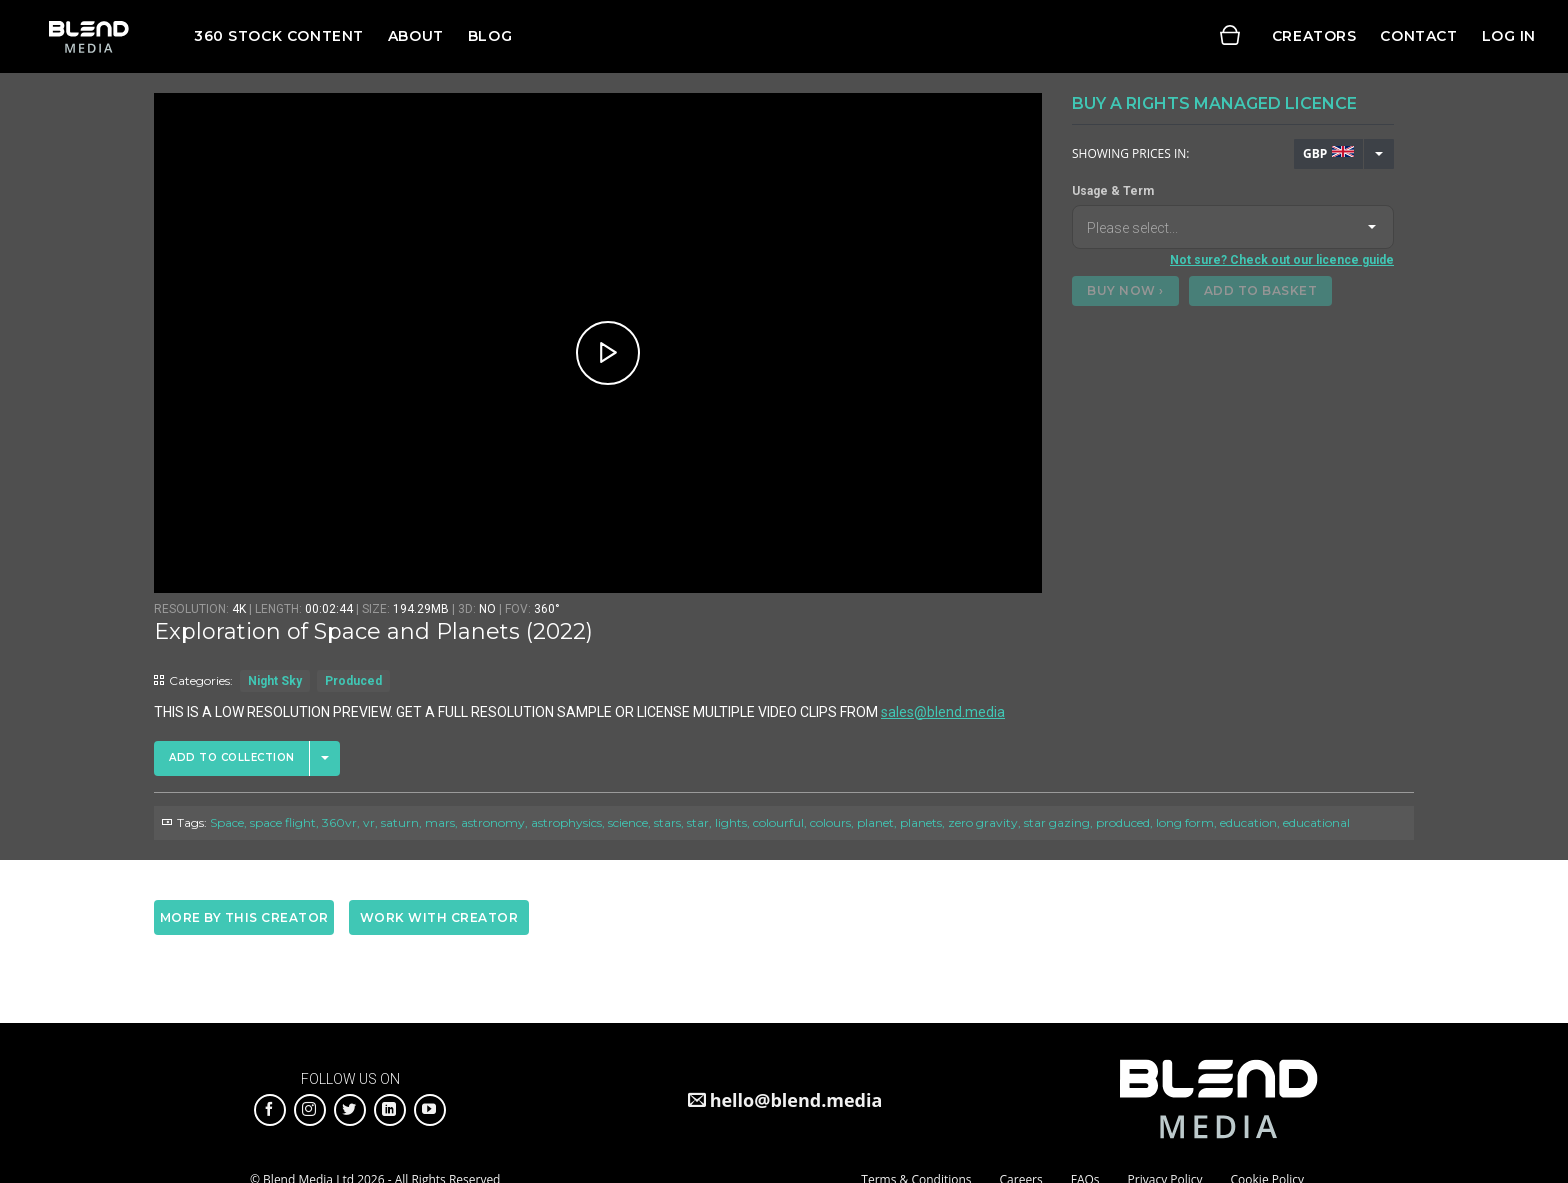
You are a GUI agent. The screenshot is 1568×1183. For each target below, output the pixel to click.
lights (731, 822)
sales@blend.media (943, 712)
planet (875, 822)
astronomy (493, 822)
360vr (339, 822)
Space (227, 822)
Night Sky (275, 681)
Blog (490, 36)
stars (667, 822)
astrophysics (566, 822)
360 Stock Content (279, 36)
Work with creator (439, 917)
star (698, 822)
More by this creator (244, 917)
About (416, 36)
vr (369, 822)
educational (1316, 822)
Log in (1509, 36)
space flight (283, 822)
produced (1123, 822)
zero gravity (983, 822)
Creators (1314, 36)
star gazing (1057, 822)
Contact (1418, 36)
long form (1185, 822)
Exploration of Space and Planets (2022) (373, 631)
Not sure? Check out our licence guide (1282, 260)
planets (921, 822)
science (628, 822)
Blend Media (88, 36)
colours (830, 822)
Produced (353, 681)
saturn (400, 822)
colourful (778, 822)
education (1248, 822)
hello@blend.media (796, 1100)
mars (440, 822)
